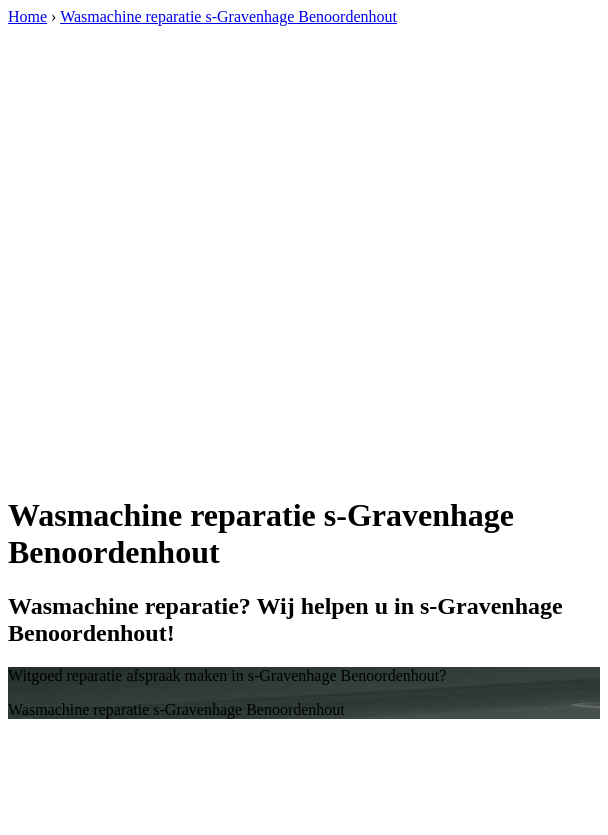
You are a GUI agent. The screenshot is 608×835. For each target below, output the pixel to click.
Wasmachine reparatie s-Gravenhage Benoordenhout (228, 16)
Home (27, 16)
